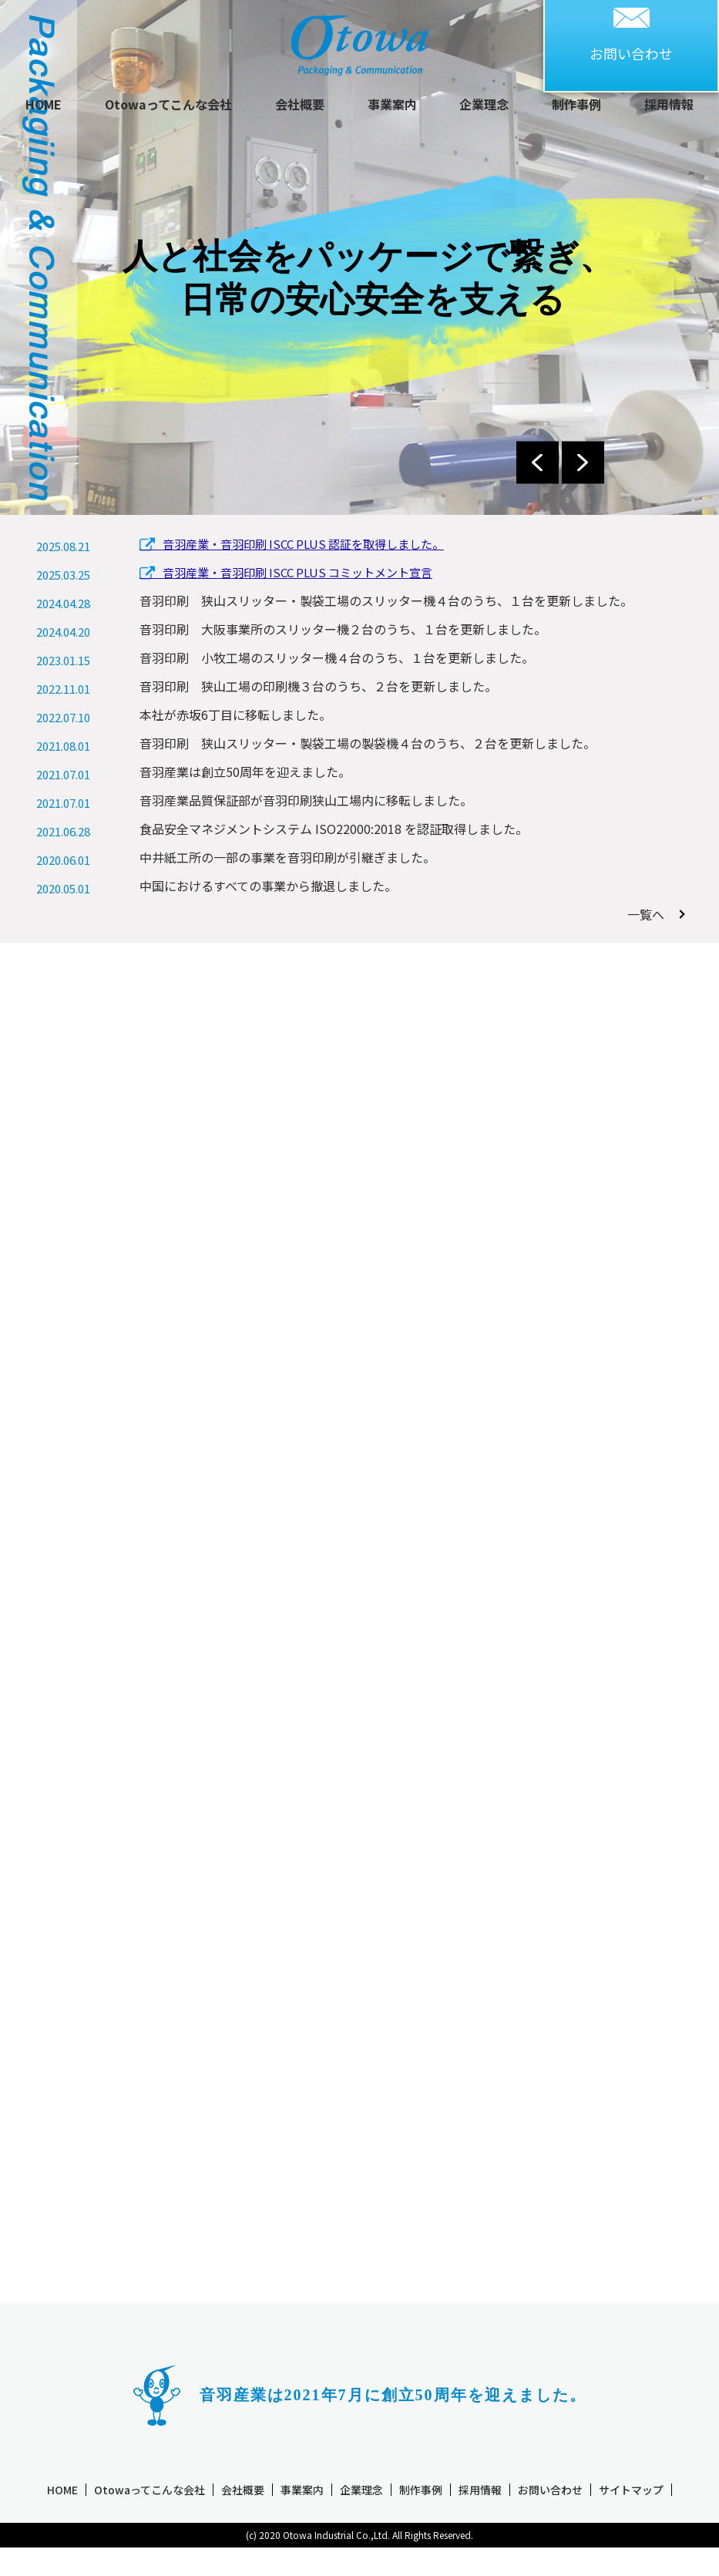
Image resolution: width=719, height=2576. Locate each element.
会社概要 (299, 104)
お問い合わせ (550, 2516)
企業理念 (484, 104)
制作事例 (576, 104)
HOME (43, 104)
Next (583, 462)
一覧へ (651, 914)
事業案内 (392, 104)
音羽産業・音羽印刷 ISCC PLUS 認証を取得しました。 (291, 546)
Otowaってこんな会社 (168, 104)
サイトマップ (631, 2516)
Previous (537, 462)
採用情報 (669, 104)
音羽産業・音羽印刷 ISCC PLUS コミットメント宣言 (285, 575)
